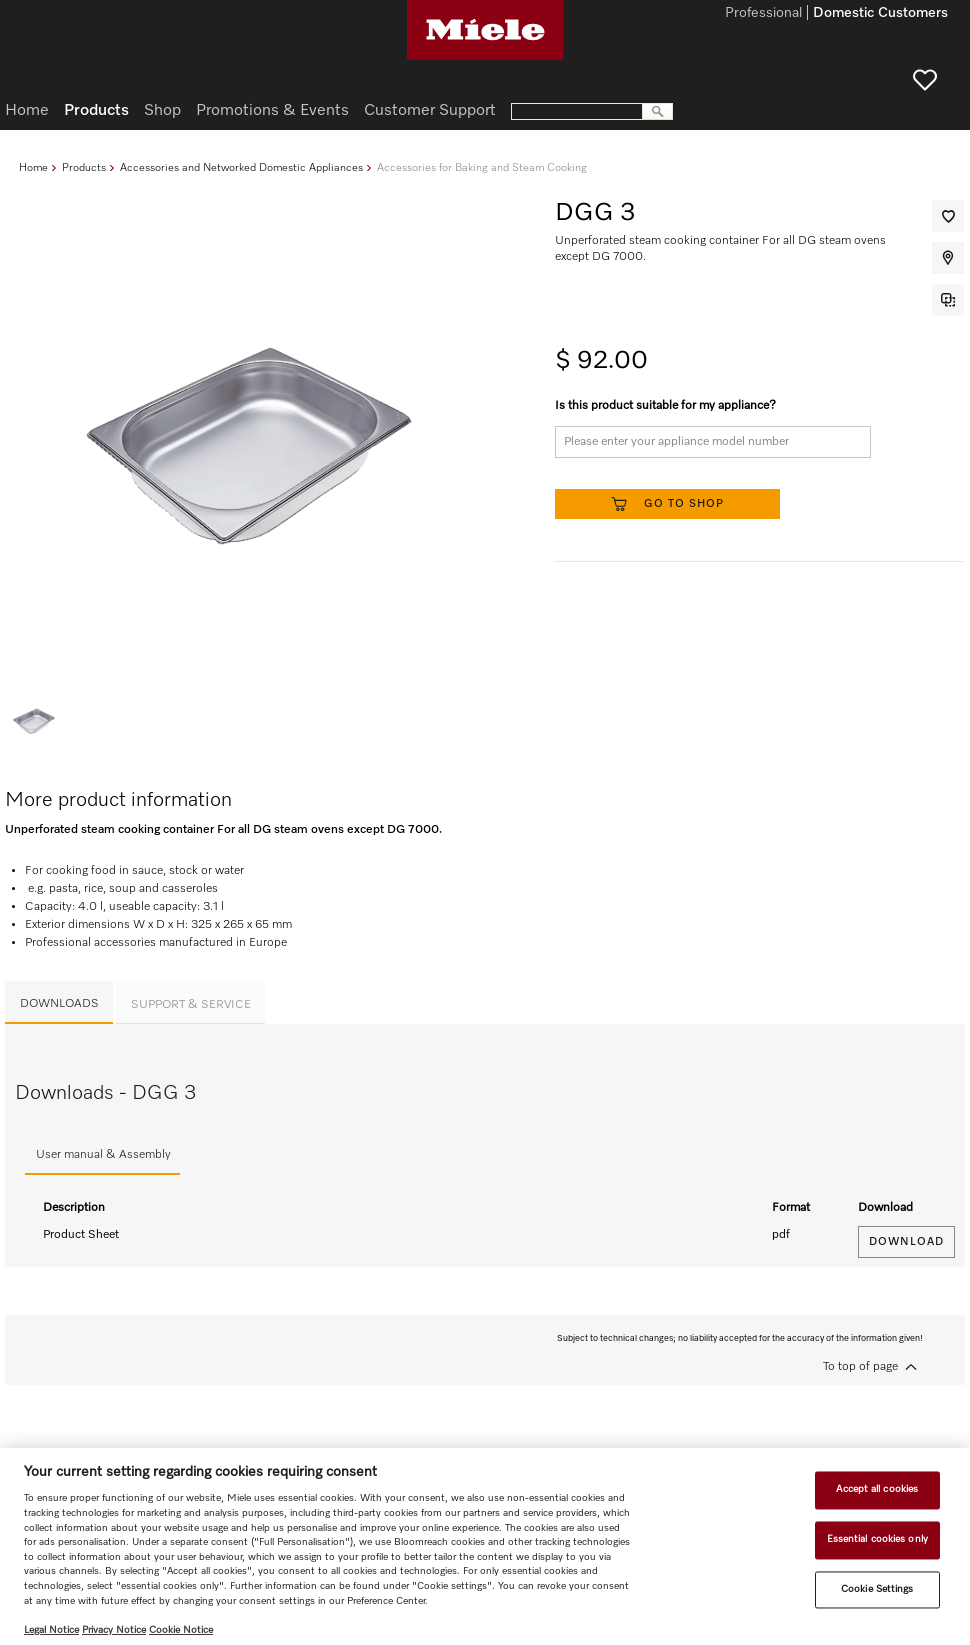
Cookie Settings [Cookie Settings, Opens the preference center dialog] (877, 1589)
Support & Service (191, 1005)
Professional (763, 14)
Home (33, 167)
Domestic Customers (880, 14)
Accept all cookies (877, 1490)
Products (84, 167)
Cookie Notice (181, 1630)
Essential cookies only (877, 1539)
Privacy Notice (114, 1630)
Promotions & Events (272, 111)
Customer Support (430, 111)
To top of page (860, 1367)
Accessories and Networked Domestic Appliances (241, 167)
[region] (485, 1546)
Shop (162, 111)
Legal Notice (51, 1630)
